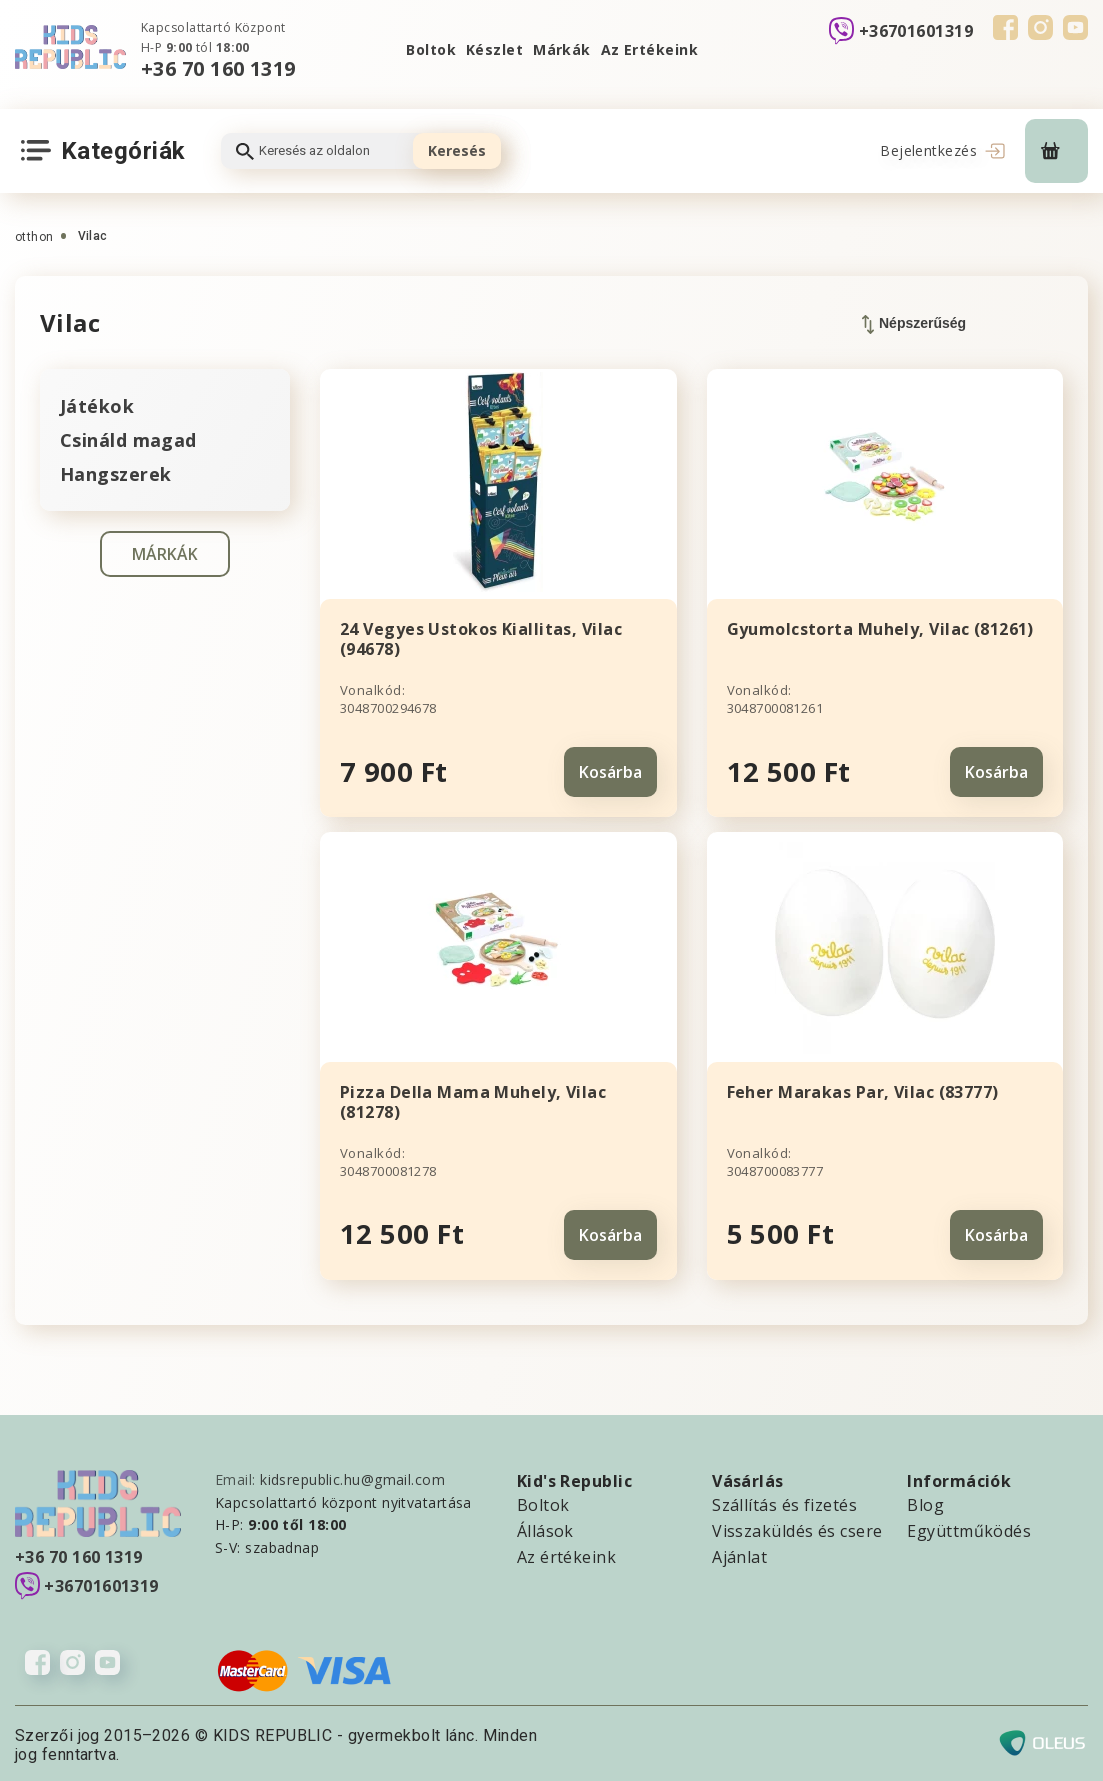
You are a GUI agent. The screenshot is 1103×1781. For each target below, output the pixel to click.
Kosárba (610, 770)
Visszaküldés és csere (797, 1528)
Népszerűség (914, 324)
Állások (545, 1528)
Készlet (494, 49)
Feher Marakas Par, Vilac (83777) (863, 1090)
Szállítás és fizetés (784, 1502)
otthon (34, 237)
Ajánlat (739, 1554)
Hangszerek (115, 474)
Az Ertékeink (649, 49)
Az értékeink (566, 1554)
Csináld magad (128, 440)
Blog (925, 1502)
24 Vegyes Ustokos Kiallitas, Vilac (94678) (481, 639)
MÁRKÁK (165, 554)
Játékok (97, 406)
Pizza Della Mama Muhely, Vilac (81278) (473, 1100)
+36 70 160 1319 (218, 68)
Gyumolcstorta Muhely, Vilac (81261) (880, 629)
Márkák (562, 49)
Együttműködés (969, 1528)
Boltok (431, 49)
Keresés (457, 150)
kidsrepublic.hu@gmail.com (352, 1476)
